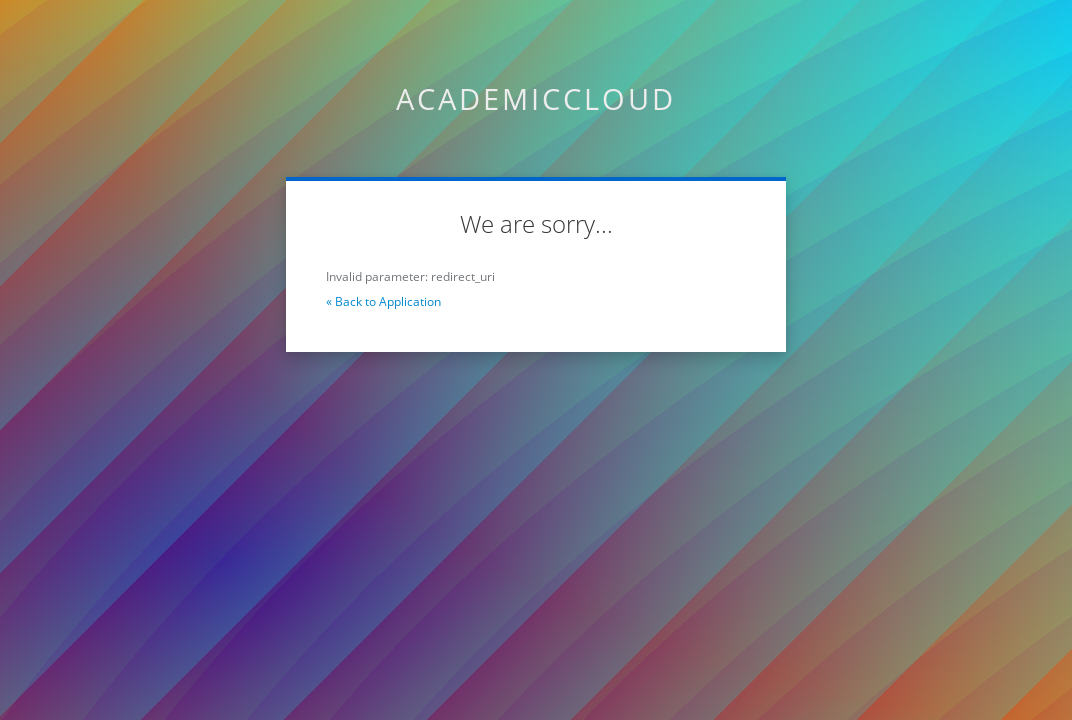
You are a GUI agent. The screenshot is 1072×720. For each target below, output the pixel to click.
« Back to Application (383, 301)
